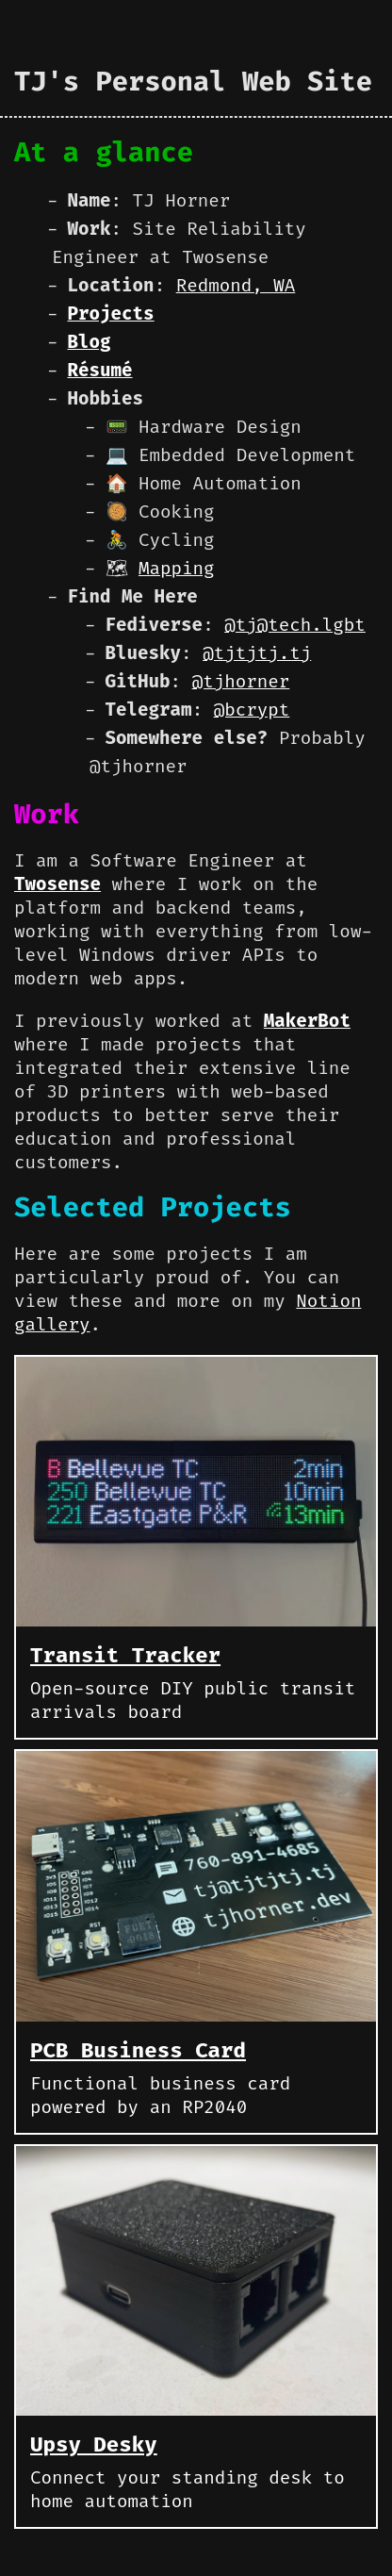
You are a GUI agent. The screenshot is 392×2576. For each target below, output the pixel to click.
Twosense (57, 884)
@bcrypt (252, 709)
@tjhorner (241, 681)
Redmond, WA (236, 285)
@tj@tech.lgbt (295, 624)
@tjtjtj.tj (257, 653)
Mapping (177, 568)
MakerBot (307, 1020)
